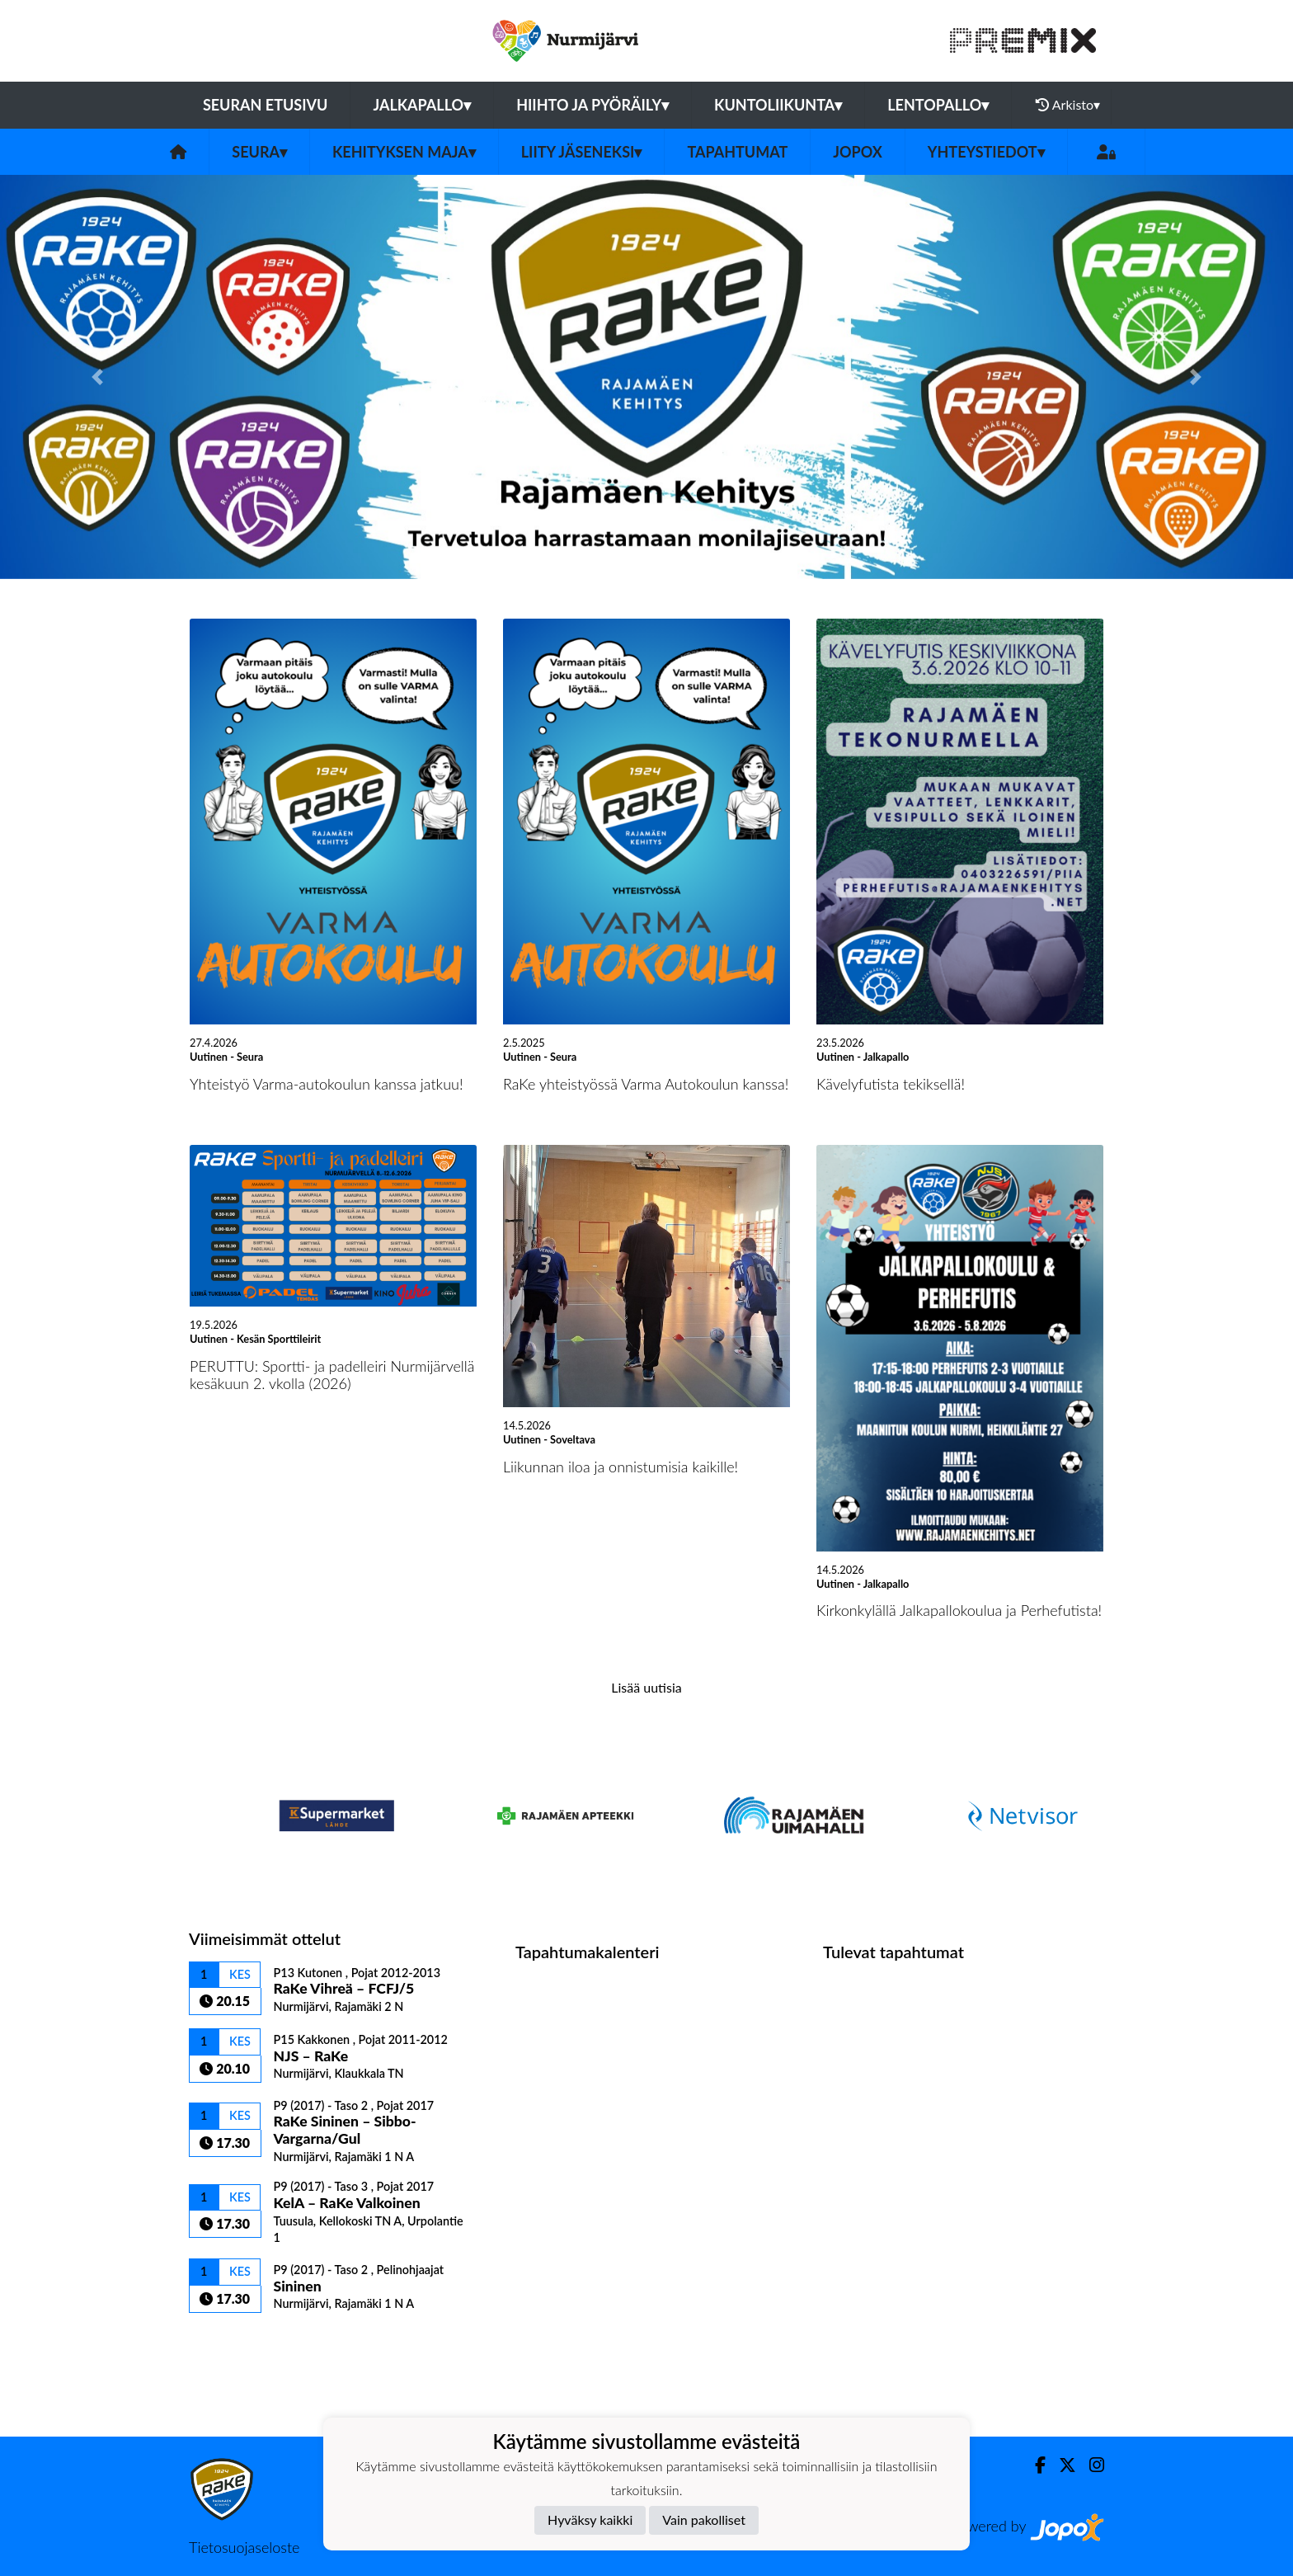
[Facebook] (1034, 2465)
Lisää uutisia (646, 1687)
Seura (259, 152)
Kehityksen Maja (404, 152)
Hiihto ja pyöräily (592, 105)
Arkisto (1068, 105)
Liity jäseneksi (581, 152)
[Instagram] (1090, 2465)
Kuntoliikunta (778, 105)
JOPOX (857, 152)
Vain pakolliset (703, 2519)
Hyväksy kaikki (590, 2519)
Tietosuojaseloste (244, 2547)
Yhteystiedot (986, 152)
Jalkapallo (422, 105)
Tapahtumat (737, 152)
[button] (97, 376)
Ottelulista (230, 2341)
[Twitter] (1061, 2465)
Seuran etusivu (265, 105)
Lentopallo (938, 105)
